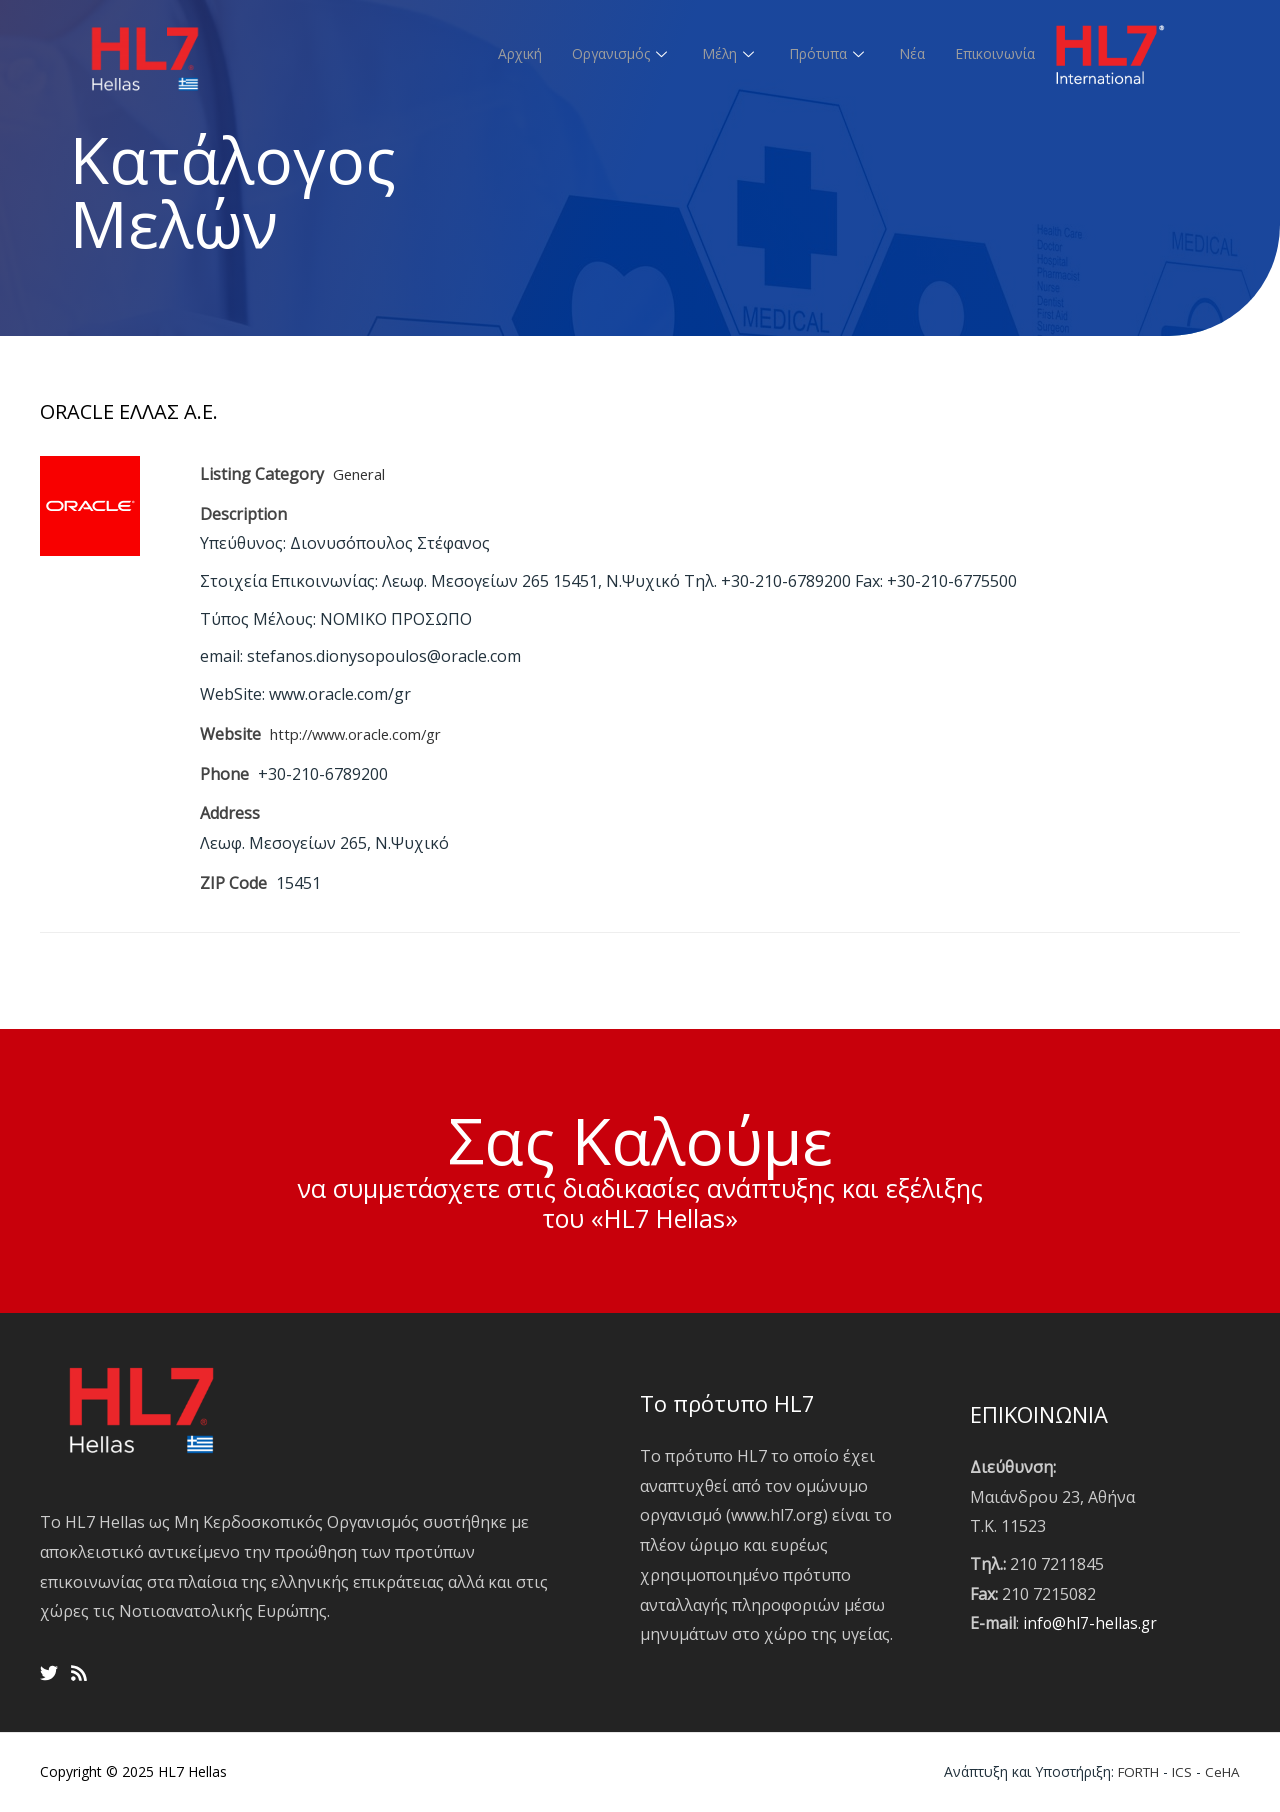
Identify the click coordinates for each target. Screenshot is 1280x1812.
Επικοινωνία (991, 53)
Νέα (903, 53)
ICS (1180, 1771)
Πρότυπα (816, 53)
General (362, 474)
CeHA (1222, 1771)
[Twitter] (49, 1673)
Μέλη (713, 53)
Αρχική (493, 53)
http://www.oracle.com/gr (364, 734)
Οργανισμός (600, 53)
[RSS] (79, 1673)
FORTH (1133, 1771)
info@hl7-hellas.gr (1091, 1623)
